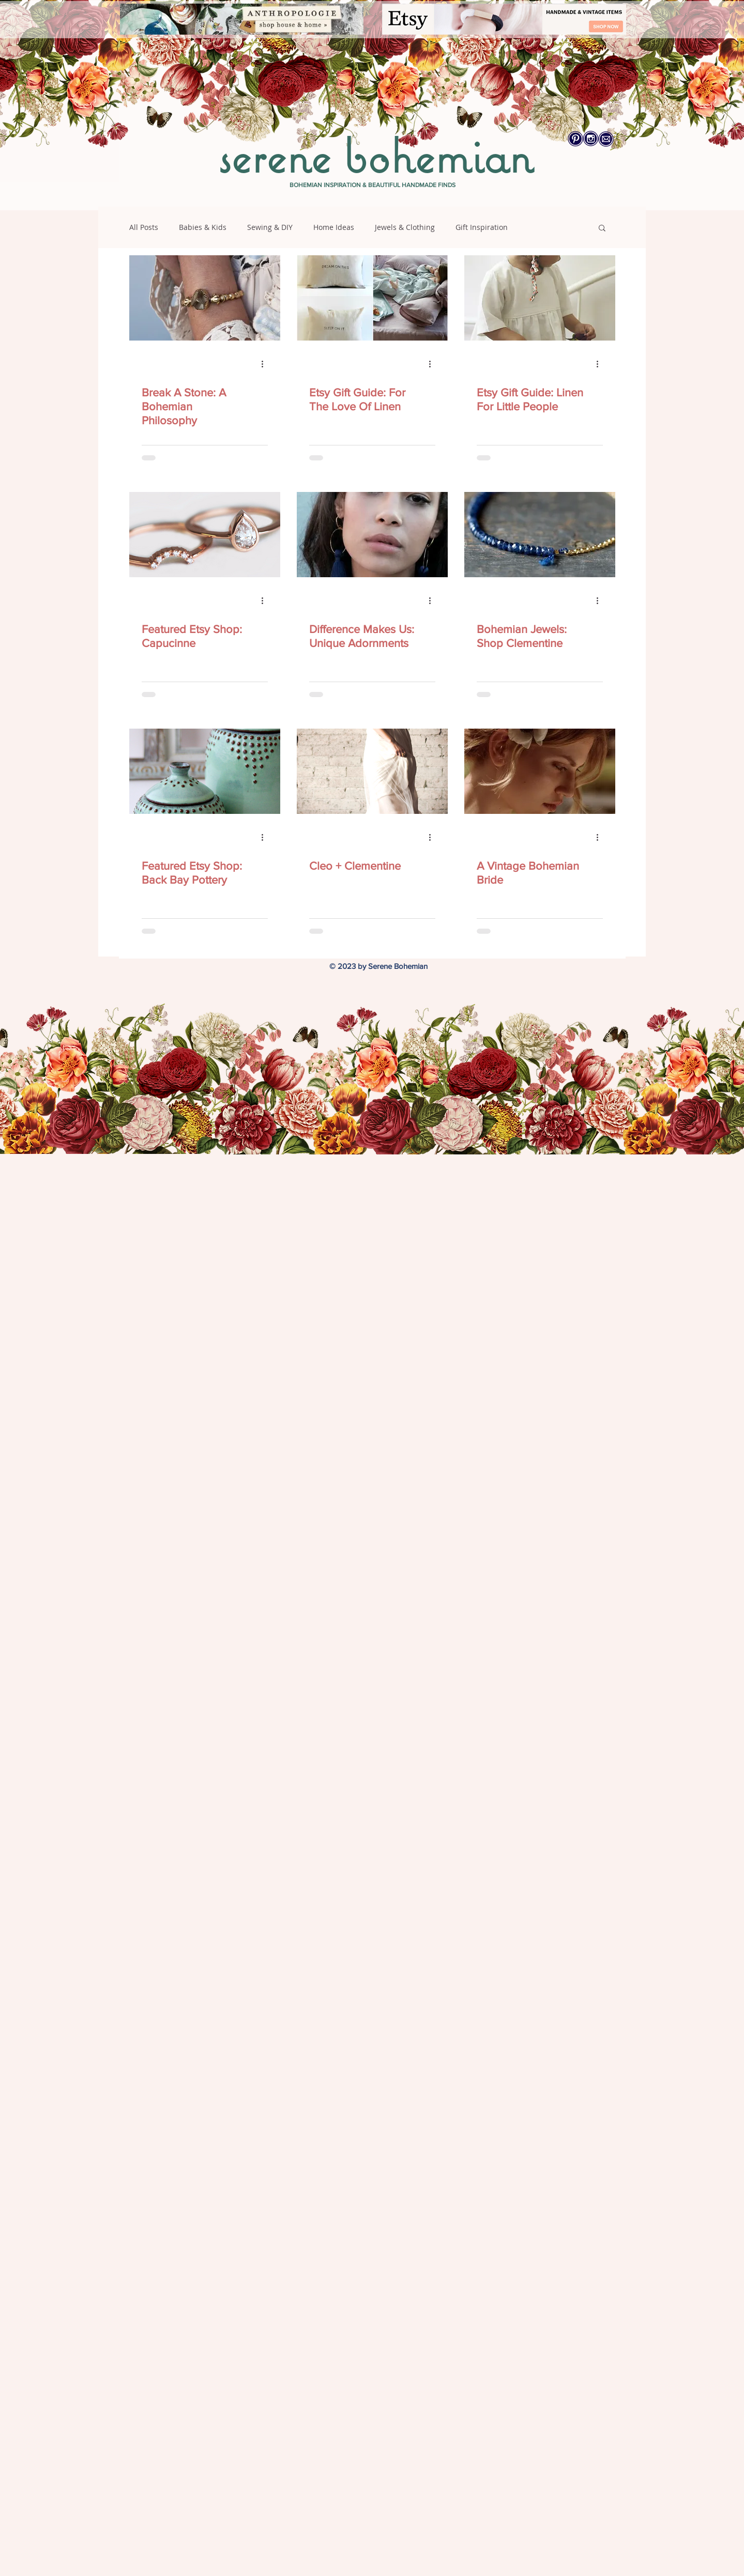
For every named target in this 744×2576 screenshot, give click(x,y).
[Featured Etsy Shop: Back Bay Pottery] (204, 771)
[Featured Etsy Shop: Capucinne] (204, 534)
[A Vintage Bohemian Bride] (539, 771)
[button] (602, 228)
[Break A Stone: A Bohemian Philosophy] (204, 298)
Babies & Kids (202, 227)
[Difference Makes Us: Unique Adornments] (372, 534)
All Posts (143, 227)
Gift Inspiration (481, 227)
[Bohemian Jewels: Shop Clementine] (539, 534)
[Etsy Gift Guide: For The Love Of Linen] (372, 298)
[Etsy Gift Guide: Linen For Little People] (539, 298)
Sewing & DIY (270, 227)
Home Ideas (333, 227)
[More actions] (266, 364)
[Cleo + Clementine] (372, 771)
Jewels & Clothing (405, 227)
